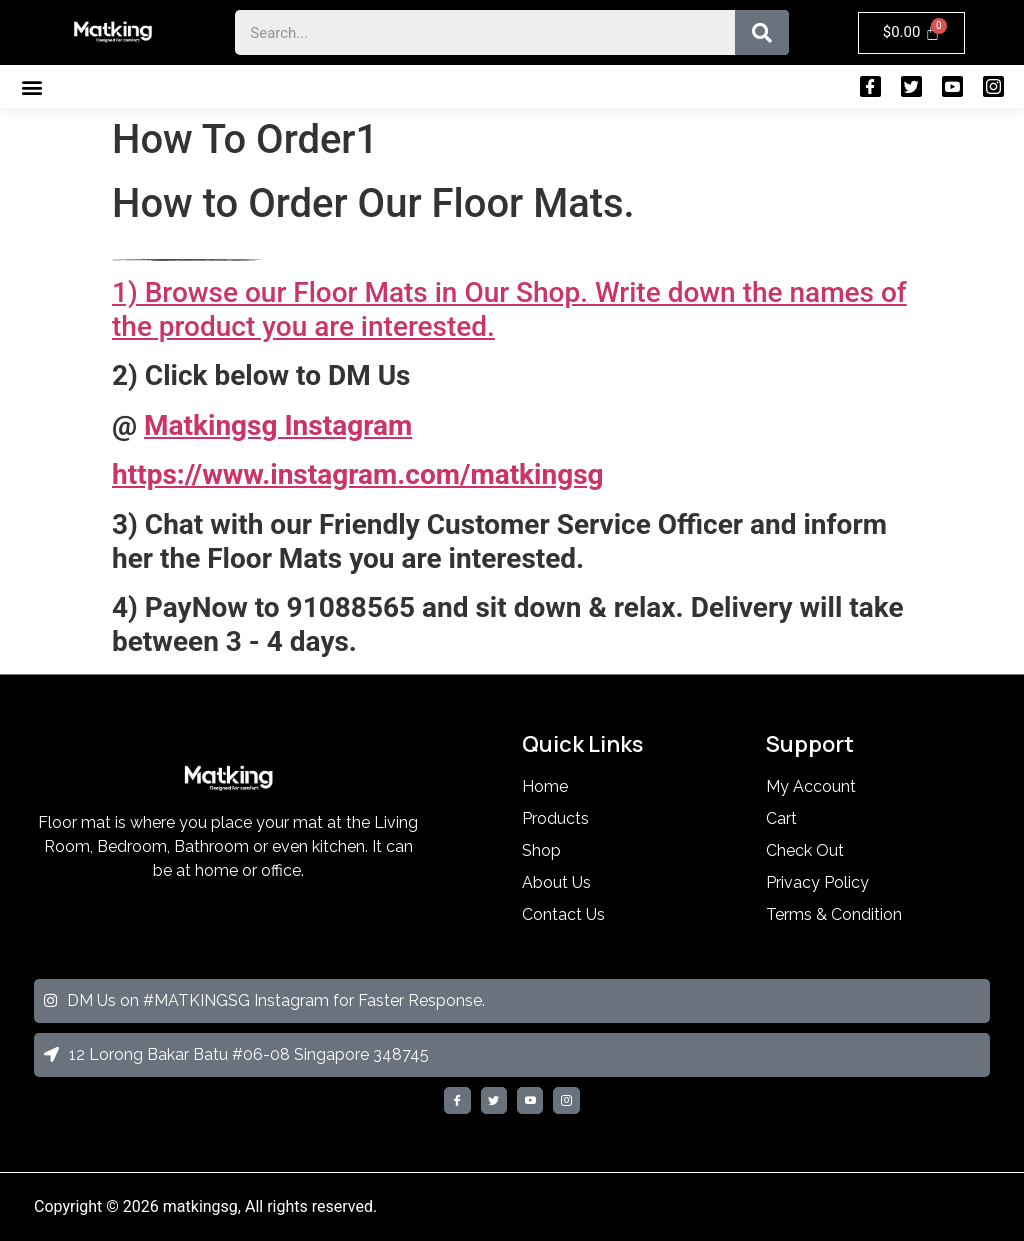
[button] (31, 86)
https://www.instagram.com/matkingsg (358, 474)
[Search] (762, 32)
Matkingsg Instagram (278, 425)
